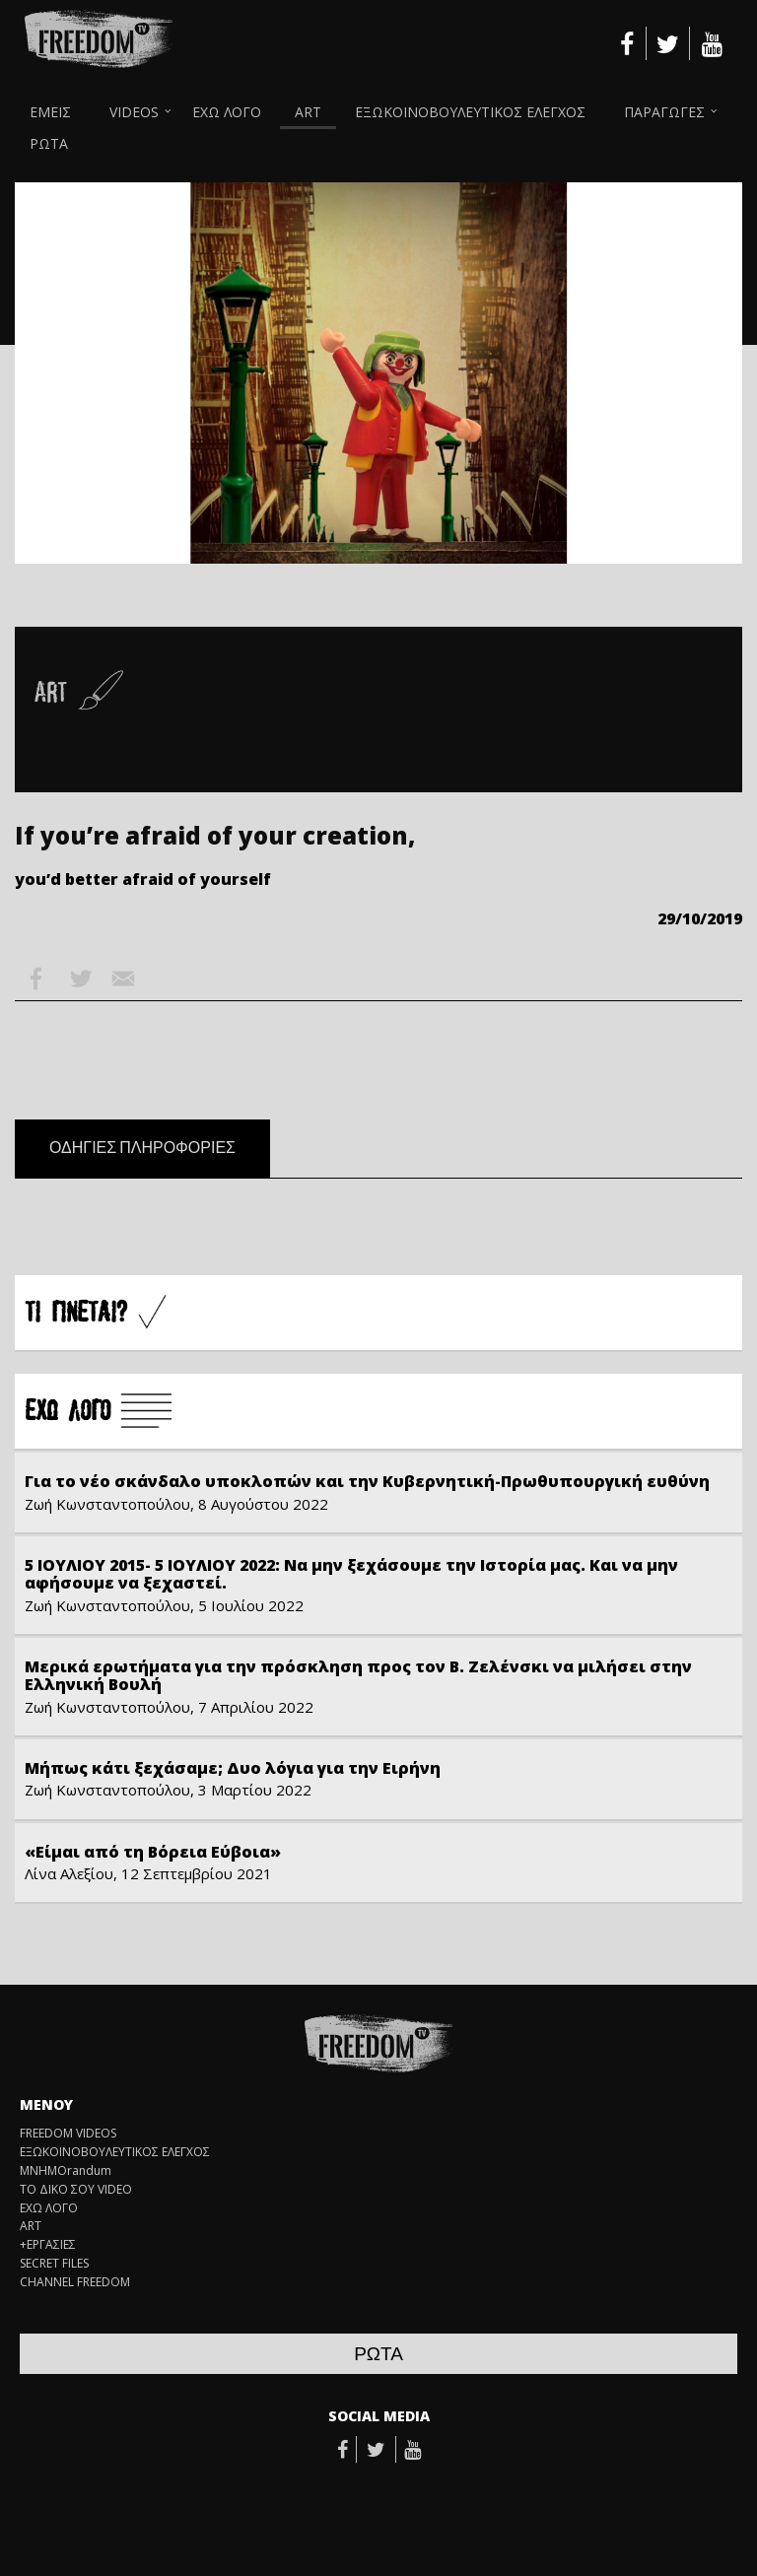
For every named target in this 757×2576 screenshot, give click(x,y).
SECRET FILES (54, 2264)
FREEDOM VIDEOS (68, 2133)
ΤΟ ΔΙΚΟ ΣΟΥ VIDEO (76, 2190)
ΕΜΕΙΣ (50, 111)
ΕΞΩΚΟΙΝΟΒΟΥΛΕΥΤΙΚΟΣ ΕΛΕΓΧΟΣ (470, 111)
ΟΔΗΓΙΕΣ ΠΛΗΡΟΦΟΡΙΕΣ (142, 1148)
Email (123, 978)
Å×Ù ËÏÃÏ (98, 1412)
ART (308, 111)
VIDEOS (134, 111)
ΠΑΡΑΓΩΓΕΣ (664, 111)
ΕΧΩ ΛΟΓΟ (226, 111)
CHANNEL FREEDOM (75, 2282)
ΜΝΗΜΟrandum (65, 2171)
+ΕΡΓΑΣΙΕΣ (48, 2245)
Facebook (36, 978)
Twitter (80, 978)
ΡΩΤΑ (49, 143)
